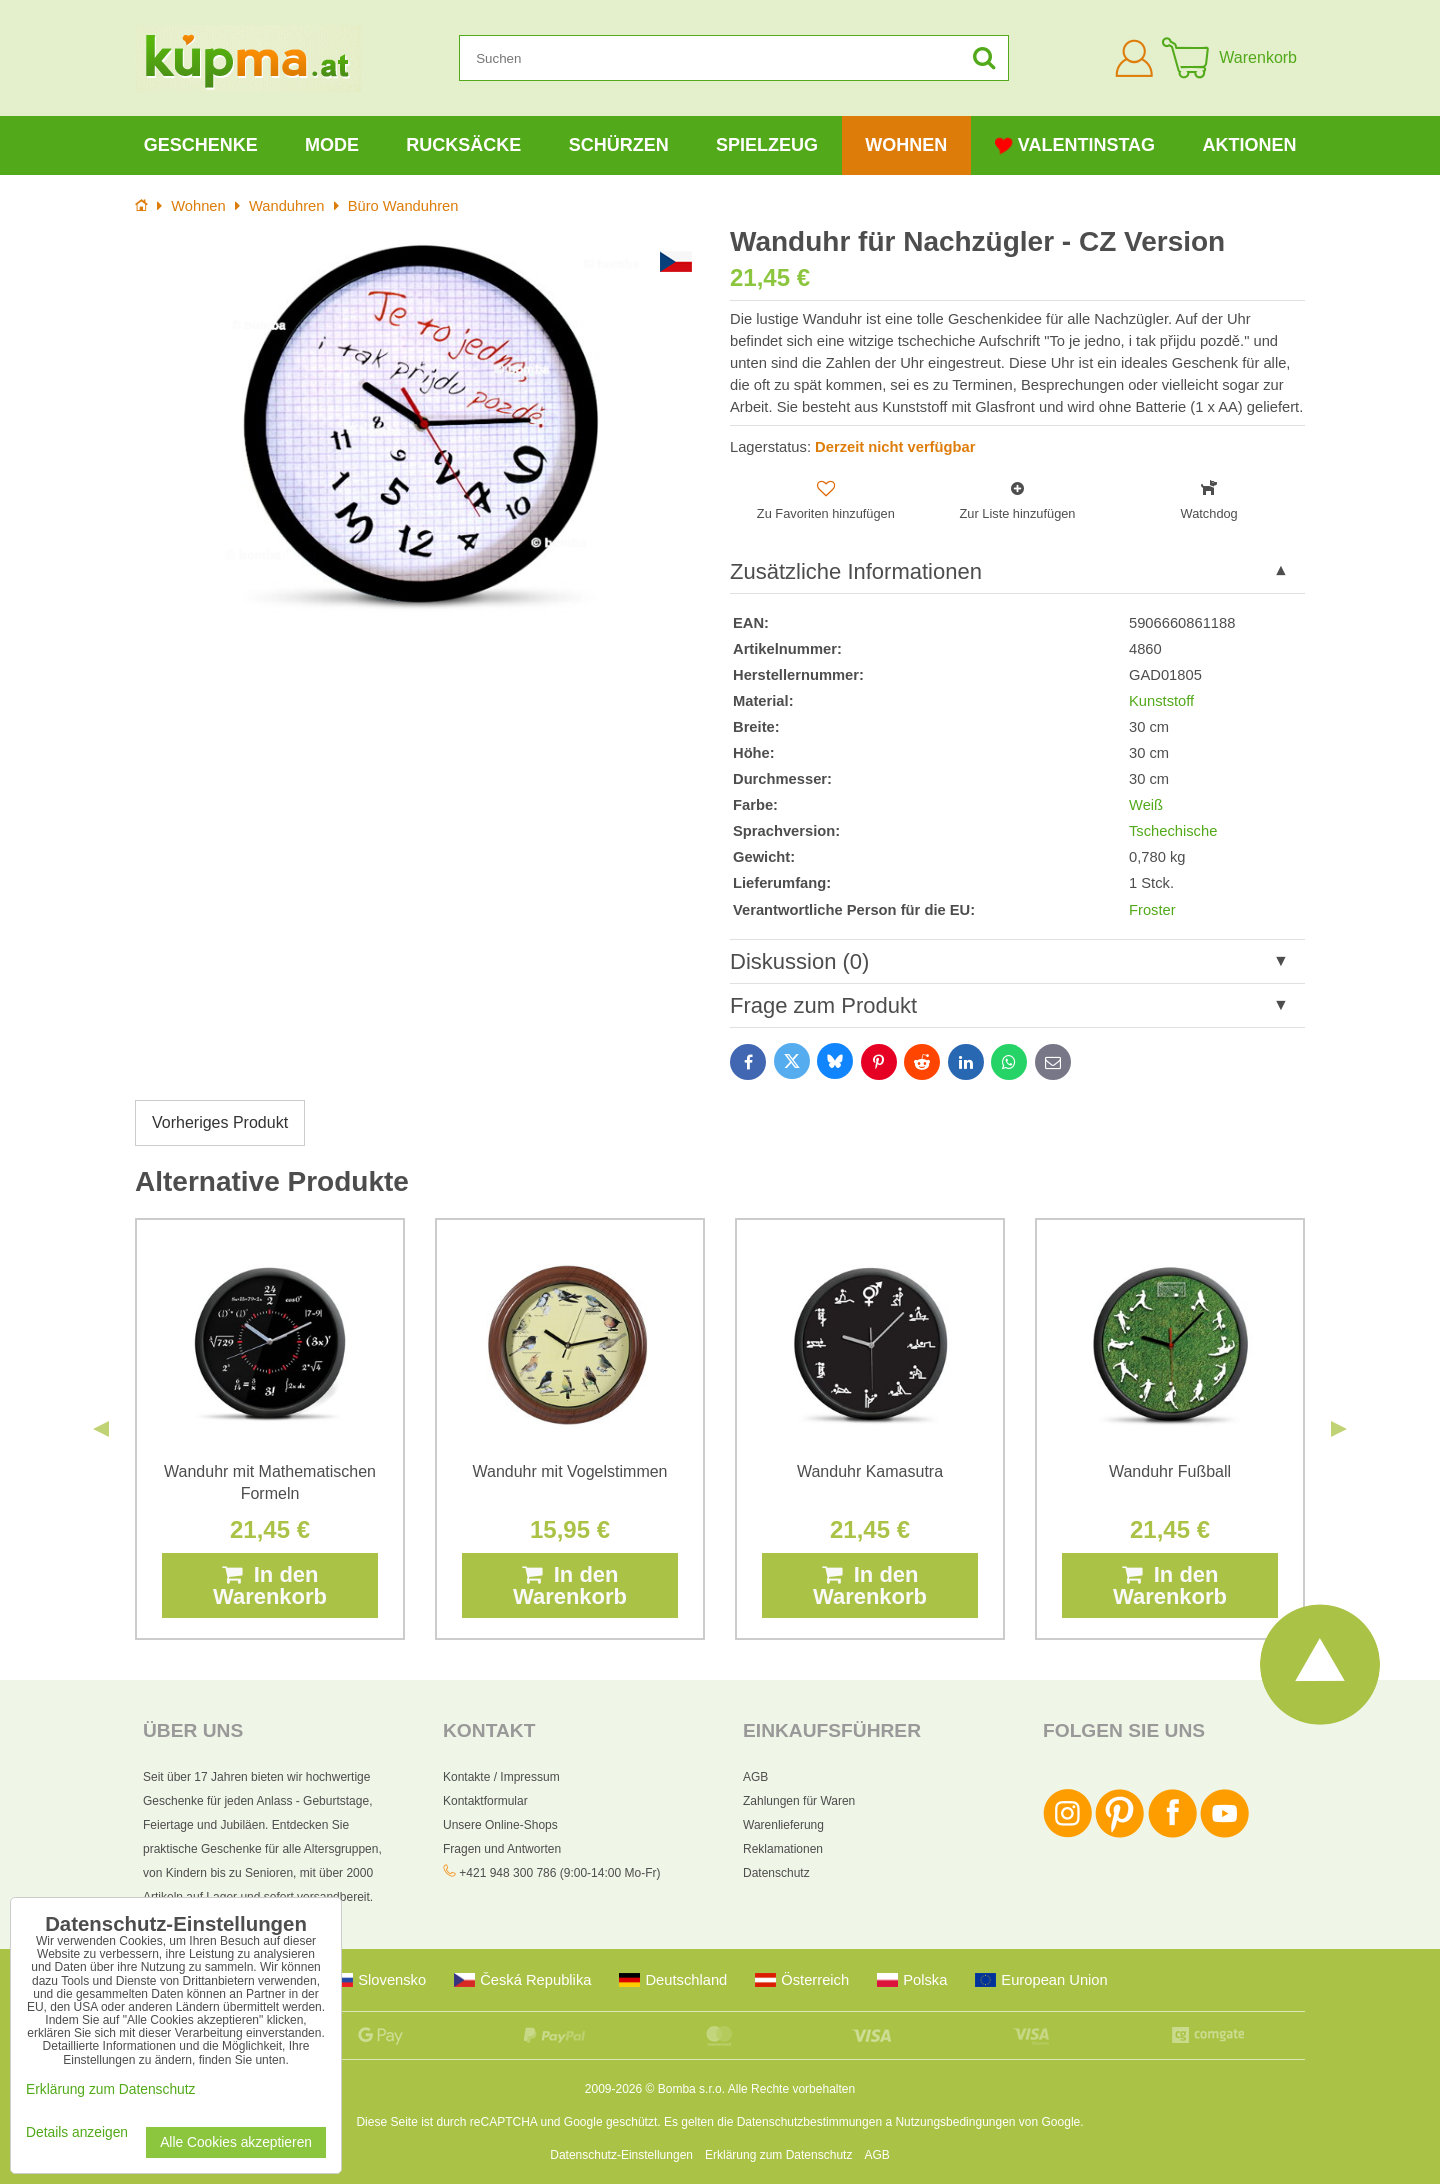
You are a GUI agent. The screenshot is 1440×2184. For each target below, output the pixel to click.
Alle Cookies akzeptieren (236, 2142)
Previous (101, 1429)
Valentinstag (1075, 145)
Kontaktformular (485, 1801)
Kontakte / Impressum (501, 1777)
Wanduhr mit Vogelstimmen (569, 1471)
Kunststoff (1161, 701)
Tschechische (1173, 831)
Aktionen (1249, 145)
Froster (1152, 910)
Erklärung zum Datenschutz (778, 2155)
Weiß (1146, 805)
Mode (332, 145)
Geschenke (201, 145)
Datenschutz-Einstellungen (621, 2155)
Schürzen (619, 145)
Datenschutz (776, 1873)
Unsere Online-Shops (500, 1825)
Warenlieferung (783, 1825)
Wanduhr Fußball (1170, 1471)
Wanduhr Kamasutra (870, 1471)
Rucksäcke (463, 145)
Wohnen (906, 145)
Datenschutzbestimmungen (809, 2122)
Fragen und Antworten (502, 1849)
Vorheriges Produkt (220, 1122)
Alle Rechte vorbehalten (791, 2089)
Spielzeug (767, 145)
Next (1339, 1429)
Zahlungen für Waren (799, 1801)
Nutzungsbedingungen (955, 2122)
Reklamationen (783, 1849)
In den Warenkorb (270, 1585)
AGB (755, 1777)
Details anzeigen (77, 2132)
